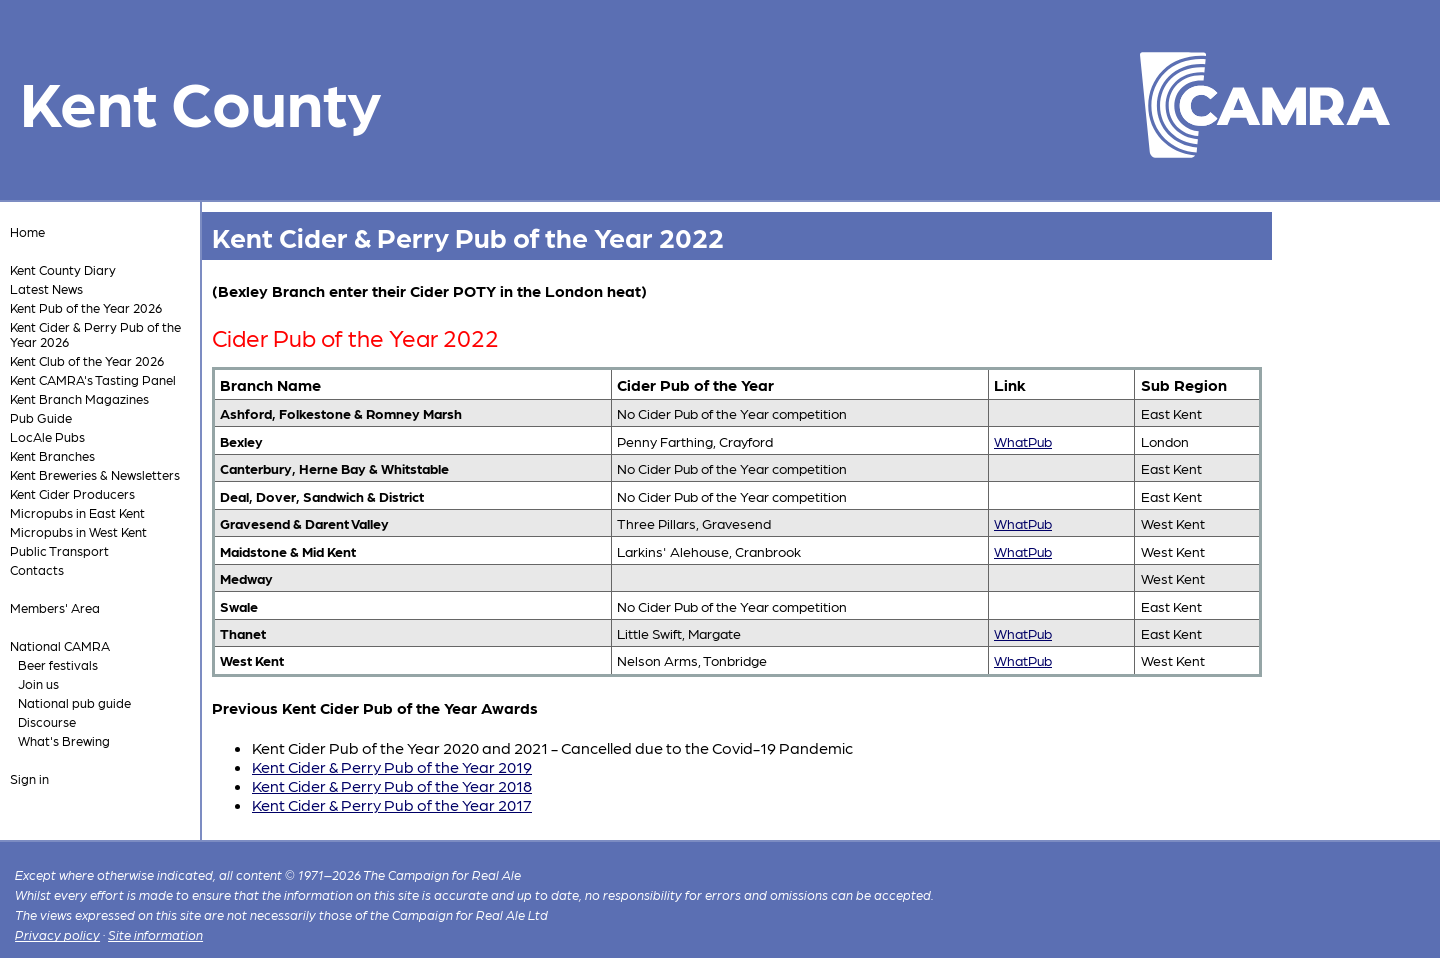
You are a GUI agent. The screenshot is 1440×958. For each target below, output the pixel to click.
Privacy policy (57, 934)
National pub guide (74, 702)
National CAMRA (60, 645)
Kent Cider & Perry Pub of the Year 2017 (392, 804)
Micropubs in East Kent (77, 512)
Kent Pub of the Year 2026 (86, 307)
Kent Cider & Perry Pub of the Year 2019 (392, 766)
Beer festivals (58, 664)
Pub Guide (41, 417)
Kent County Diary (63, 269)
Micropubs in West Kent (78, 531)
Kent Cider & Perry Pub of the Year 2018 (392, 785)
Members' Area (55, 607)
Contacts (37, 569)
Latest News (46, 288)
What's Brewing (64, 740)
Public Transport (59, 550)
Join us (38, 683)
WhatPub (1023, 441)
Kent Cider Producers (72, 493)
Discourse (47, 721)
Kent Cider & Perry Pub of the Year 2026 (95, 334)
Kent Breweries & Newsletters (95, 474)
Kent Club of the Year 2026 (87, 360)
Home (27, 231)
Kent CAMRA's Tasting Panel (93, 379)
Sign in (29, 778)
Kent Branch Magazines (79, 398)
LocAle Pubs (47, 436)
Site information (155, 934)
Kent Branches (52, 455)
